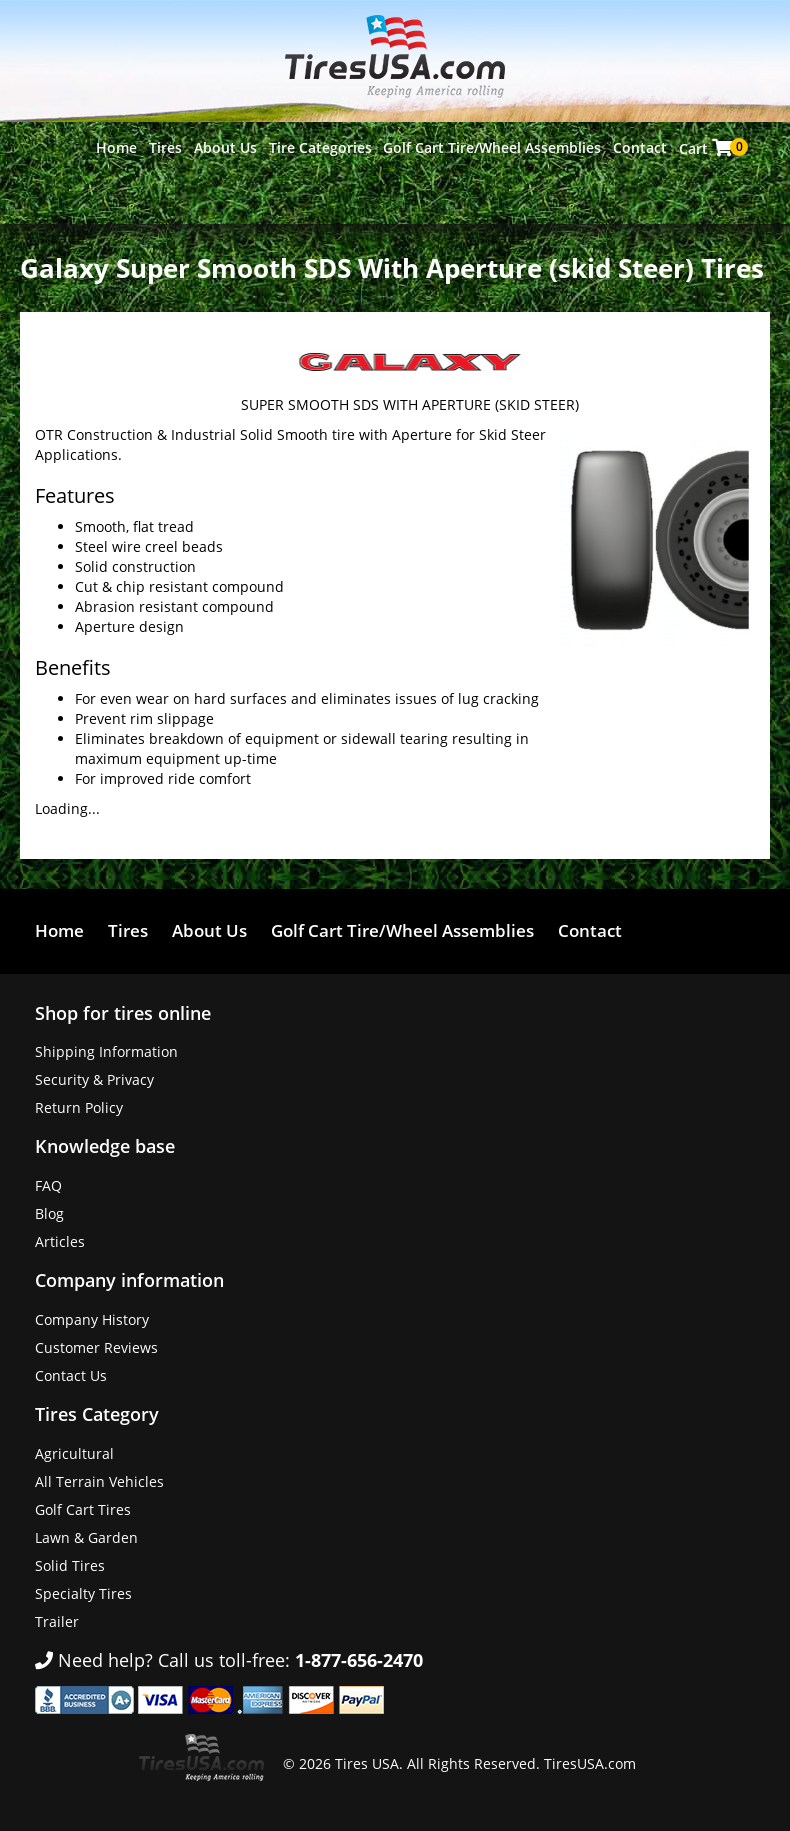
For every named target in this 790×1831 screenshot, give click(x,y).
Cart (707, 148)
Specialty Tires (83, 1593)
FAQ (48, 1185)
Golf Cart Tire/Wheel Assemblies (492, 147)
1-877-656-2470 (359, 1660)
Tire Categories (320, 147)
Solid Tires (70, 1565)
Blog (49, 1213)
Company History (92, 1319)
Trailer (57, 1621)
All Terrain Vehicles (99, 1481)
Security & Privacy (94, 1079)
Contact (640, 147)
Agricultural (74, 1453)
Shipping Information (106, 1051)
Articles (60, 1241)
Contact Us (71, 1375)
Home (116, 147)
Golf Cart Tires (83, 1509)
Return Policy (79, 1107)
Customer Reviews (96, 1347)
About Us (225, 147)
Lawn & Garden (86, 1537)
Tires (165, 147)
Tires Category (97, 1414)
